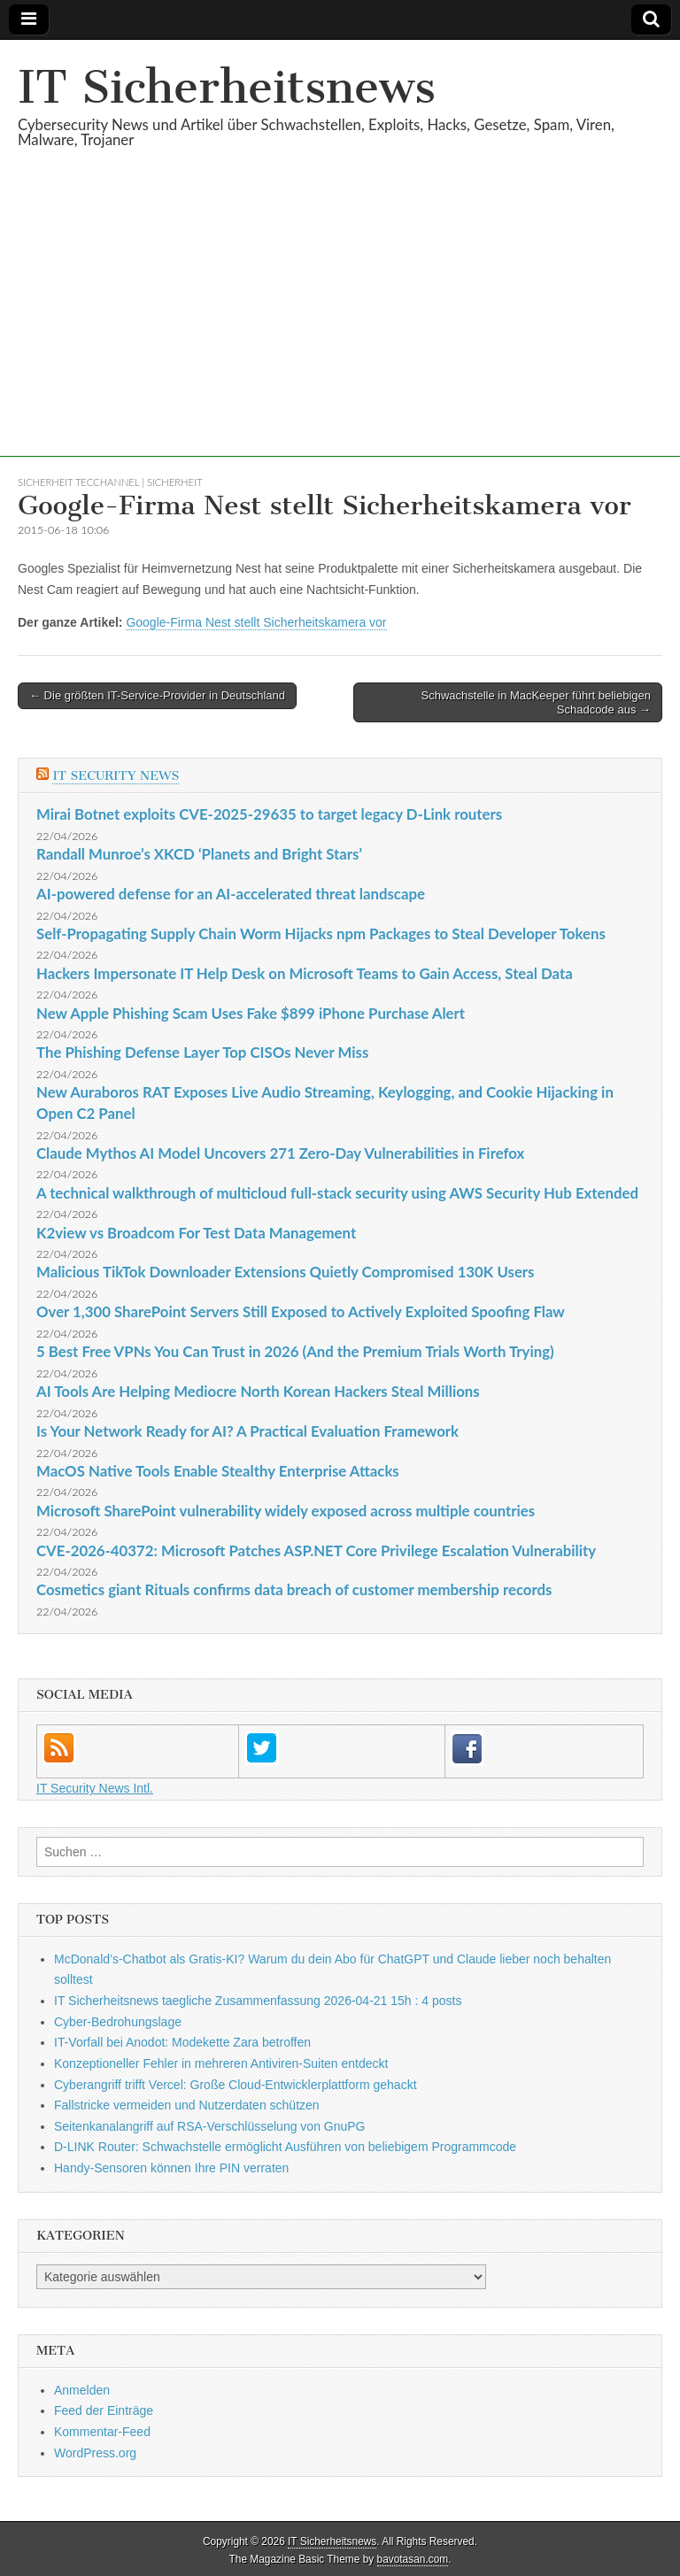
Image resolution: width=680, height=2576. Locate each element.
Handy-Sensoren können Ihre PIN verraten (171, 2168)
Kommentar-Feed (102, 2432)
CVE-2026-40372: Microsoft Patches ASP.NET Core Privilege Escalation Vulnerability (316, 1550)
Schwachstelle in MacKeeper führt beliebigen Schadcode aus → (536, 702)
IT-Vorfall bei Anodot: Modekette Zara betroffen (182, 2042)
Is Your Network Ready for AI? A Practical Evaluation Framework (247, 1431)
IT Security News (115, 775)
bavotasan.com (413, 2559)
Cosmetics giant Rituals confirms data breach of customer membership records (294, 1589)
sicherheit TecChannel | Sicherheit (110, 482)
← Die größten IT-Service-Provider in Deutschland (157, 695)
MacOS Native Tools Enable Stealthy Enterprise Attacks (217, 1471)
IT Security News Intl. (94, 1788)
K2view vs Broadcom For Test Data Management (196, 1232)
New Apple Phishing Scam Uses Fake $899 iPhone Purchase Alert (250, 1013)
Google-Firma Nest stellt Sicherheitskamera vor (256, 622)
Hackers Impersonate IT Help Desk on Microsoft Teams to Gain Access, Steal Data (304, 973)
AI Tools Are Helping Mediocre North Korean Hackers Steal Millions (258, 1391)
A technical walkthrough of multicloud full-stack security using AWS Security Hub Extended (337, 1193)
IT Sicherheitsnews (227, 87)
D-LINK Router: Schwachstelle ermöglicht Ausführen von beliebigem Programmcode (285, 2147)
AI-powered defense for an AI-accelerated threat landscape (230, 893)
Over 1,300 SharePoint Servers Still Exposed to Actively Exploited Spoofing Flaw (300, 1311)
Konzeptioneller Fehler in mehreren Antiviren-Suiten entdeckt (221, 2063)
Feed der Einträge (103, 2410)
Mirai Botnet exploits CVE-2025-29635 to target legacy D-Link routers (269, 814)
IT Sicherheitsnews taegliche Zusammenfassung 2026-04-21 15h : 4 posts (257, 2001)
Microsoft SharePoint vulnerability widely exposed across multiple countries (285, 1510)
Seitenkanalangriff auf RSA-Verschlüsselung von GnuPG (210, 2126)
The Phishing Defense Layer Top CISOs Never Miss (202, 1052)
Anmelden (82, 2390)
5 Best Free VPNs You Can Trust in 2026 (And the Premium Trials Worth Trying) (295, 1351)
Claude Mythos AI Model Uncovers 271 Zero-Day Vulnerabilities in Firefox (280, 1153)
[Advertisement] (340, 333)
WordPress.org (95, 2453)
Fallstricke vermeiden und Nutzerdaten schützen (187, 2105)
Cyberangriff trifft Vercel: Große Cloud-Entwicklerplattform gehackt (235, 2085)
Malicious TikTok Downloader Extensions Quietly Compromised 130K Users (285, 1271)
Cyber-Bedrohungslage (118, 2022)
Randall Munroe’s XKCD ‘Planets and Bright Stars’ (199, 854)
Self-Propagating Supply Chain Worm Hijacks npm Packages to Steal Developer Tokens (321, 933)
